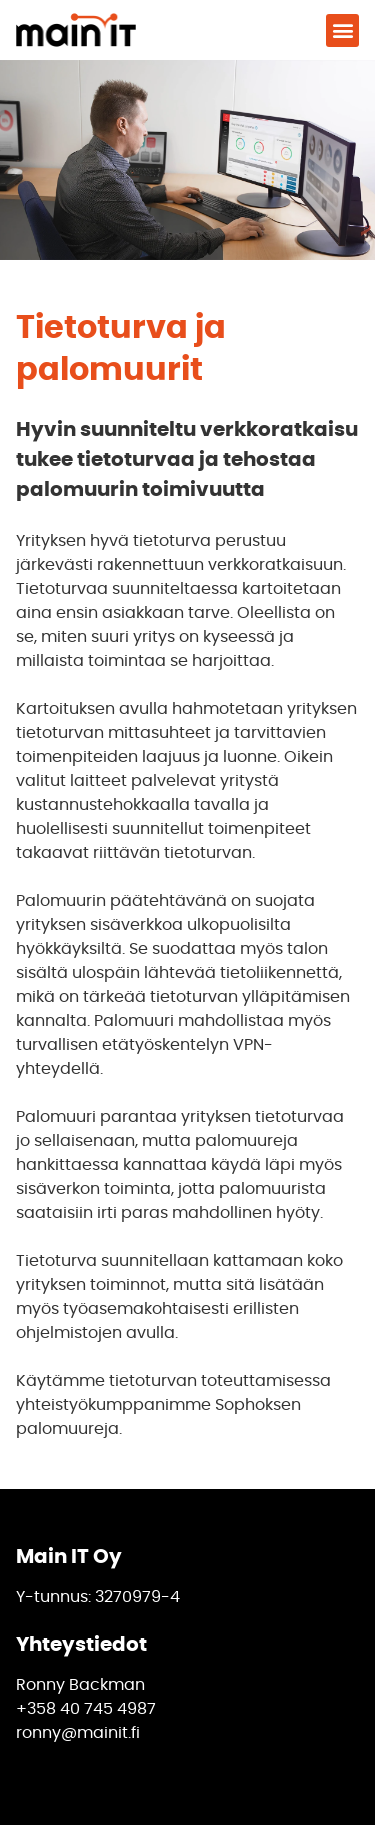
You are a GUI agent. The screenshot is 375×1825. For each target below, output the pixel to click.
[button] (342, 30)
